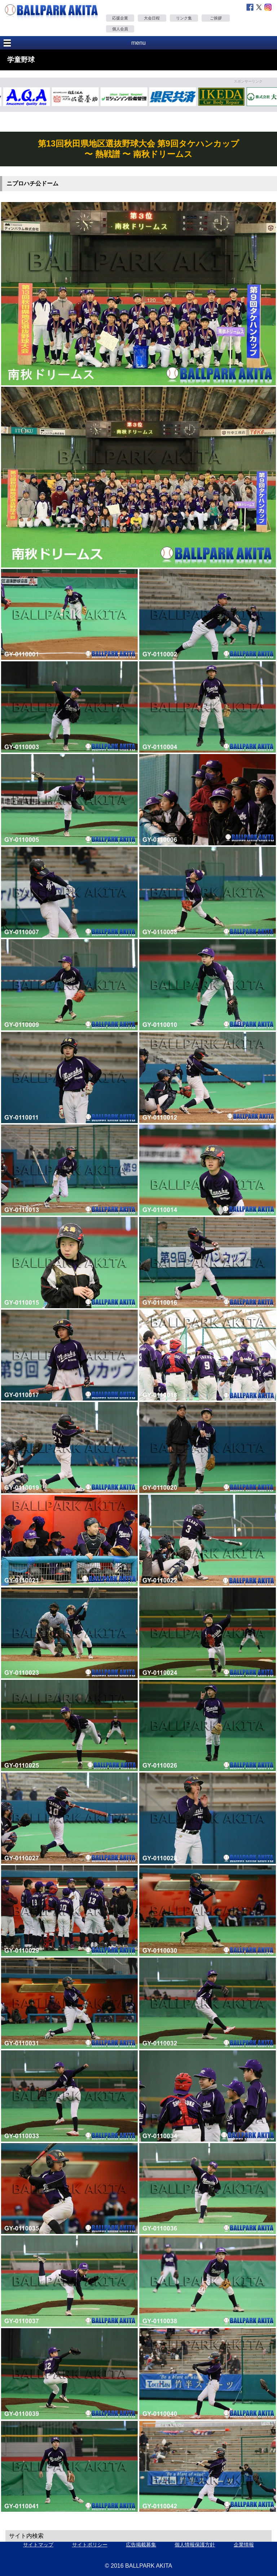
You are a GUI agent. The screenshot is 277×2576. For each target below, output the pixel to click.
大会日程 (152, 18)
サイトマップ (38, 2544)
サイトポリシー (89, 2544)
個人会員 (120, 29)
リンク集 (184, 18)
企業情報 (244, 2544)
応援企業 (120, 18)
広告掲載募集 (141, 2544)
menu (138, 43)
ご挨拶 (216, 18)
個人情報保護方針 (195, 2544)
